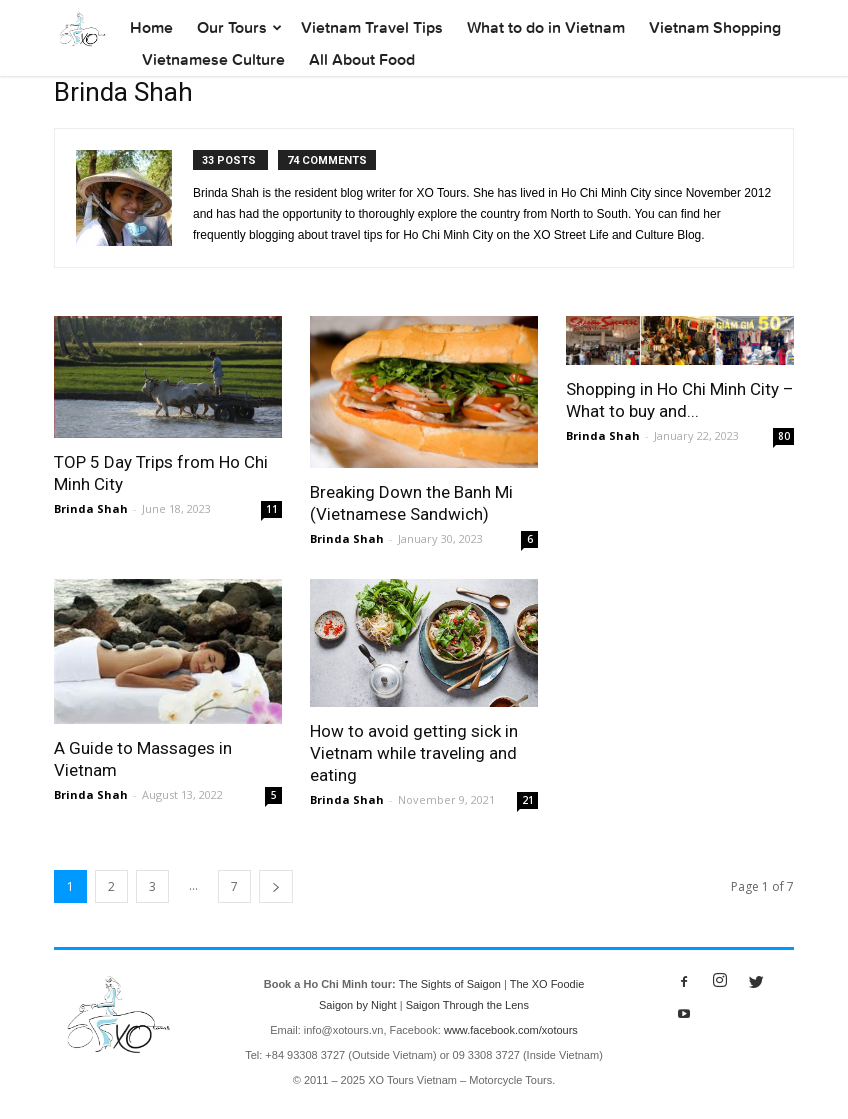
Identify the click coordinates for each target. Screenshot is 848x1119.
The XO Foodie (547, 984)
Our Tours (232, 27)
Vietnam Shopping (715, 27)
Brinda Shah (91, 508)
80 (784, 436)
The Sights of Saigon (450, 984)
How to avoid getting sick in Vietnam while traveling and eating (414, 753)
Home (151, 27)
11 (272, 509)
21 (528, 800)
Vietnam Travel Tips (372, 27)
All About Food (362, 59)
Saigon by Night (358, 1005)
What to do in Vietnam (546, 27)
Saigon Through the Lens (467, 1005)
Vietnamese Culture (213, 59)
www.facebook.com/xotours (511, 1030)
